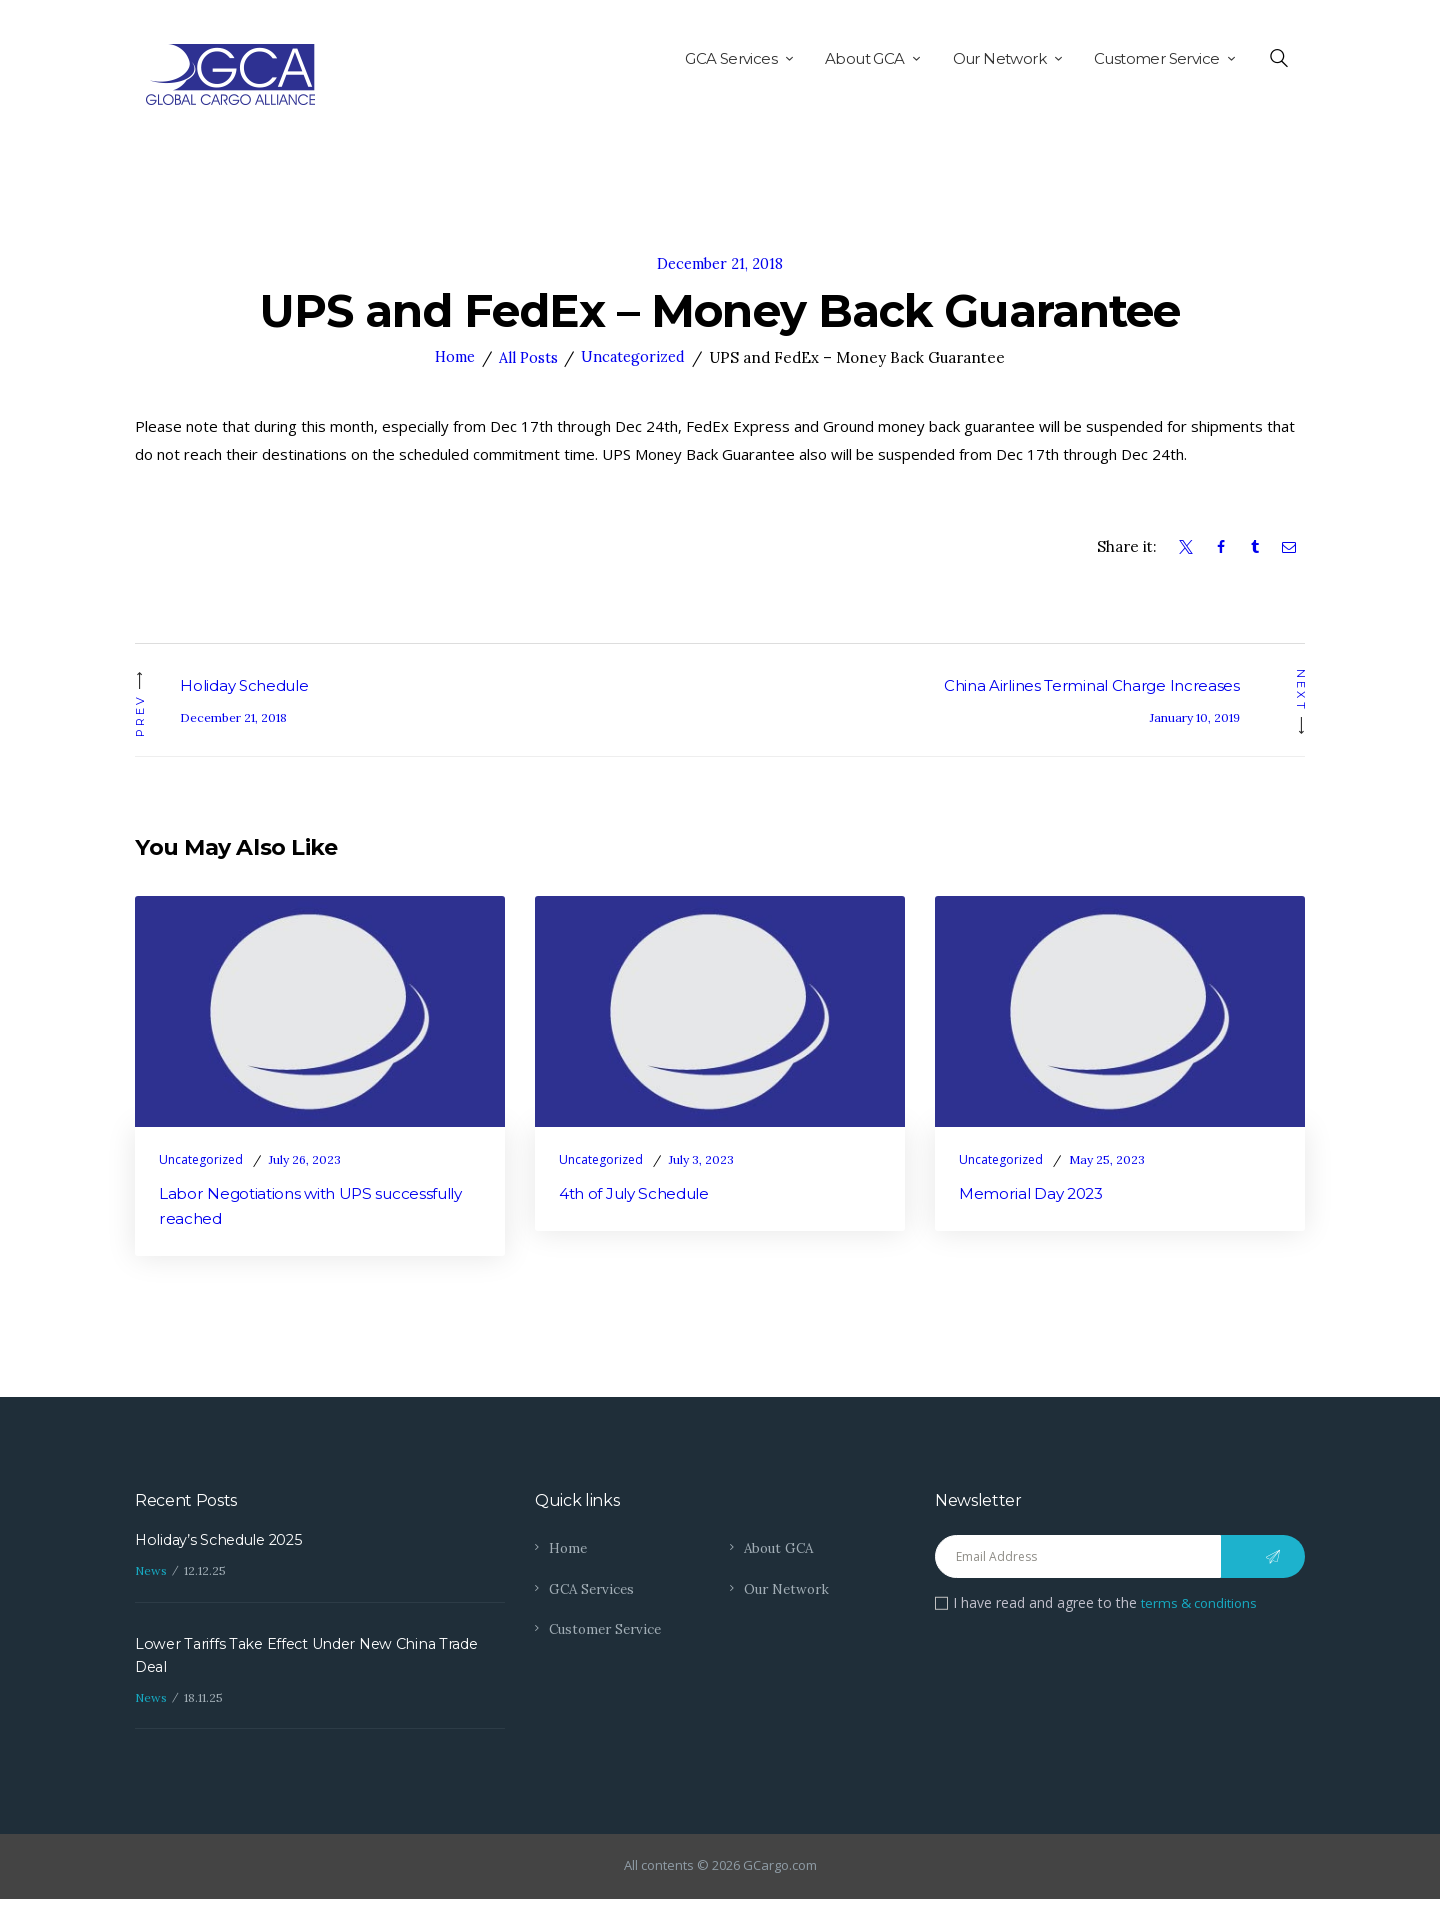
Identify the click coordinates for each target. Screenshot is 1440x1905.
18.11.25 (203, 1703)
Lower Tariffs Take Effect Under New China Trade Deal (314, 1660)
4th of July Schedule (640, 1195)
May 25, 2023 (1107, 1160)
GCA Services (594, 1592)
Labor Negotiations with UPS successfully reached (319, 1208)
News (151, 1575)
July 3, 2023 (701, 1160)
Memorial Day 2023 (1035, 1195)
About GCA (781, 1551)
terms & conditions (1203, 1605)
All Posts (529, 357)
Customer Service (609, 1632)
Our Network (789, 1592)
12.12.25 (205, 1575)
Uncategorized (635, 357)
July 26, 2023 (305, 1160)
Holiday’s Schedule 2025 (223, 1543)
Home (453, 357)
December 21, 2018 (720, 263)
